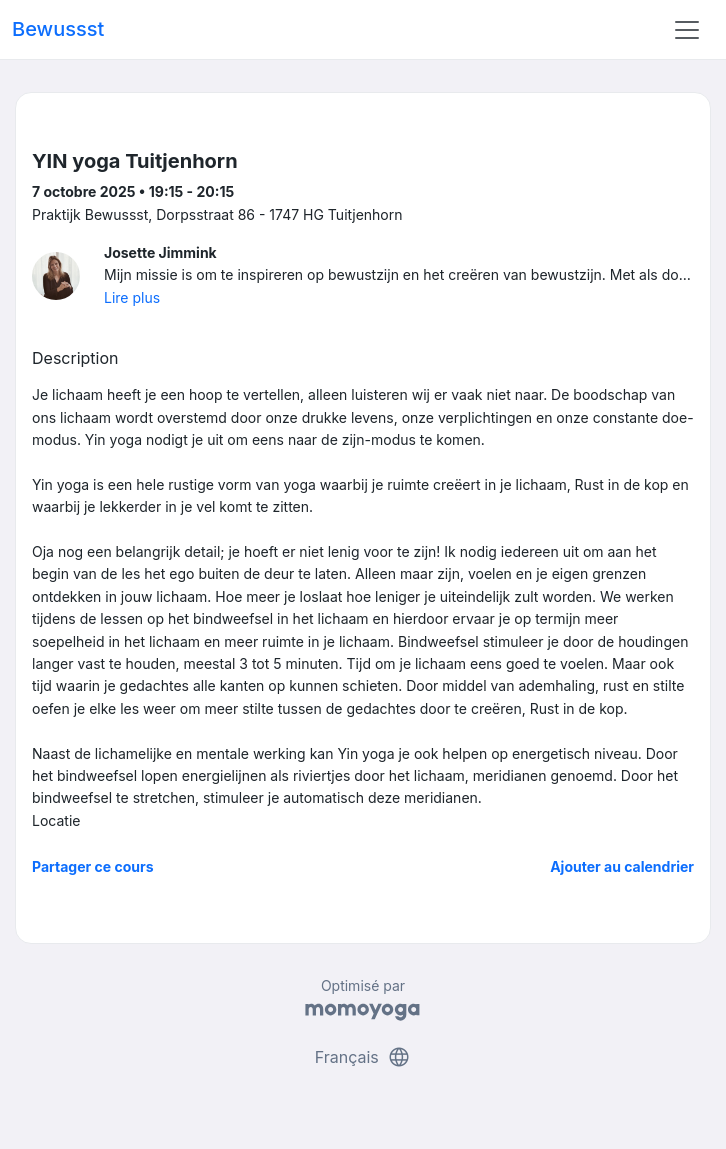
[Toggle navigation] (687, 30)
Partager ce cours (93, 866)
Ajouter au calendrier (622, 866)
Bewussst (58, 29)
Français (363, 1057)
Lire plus (132, 297)
